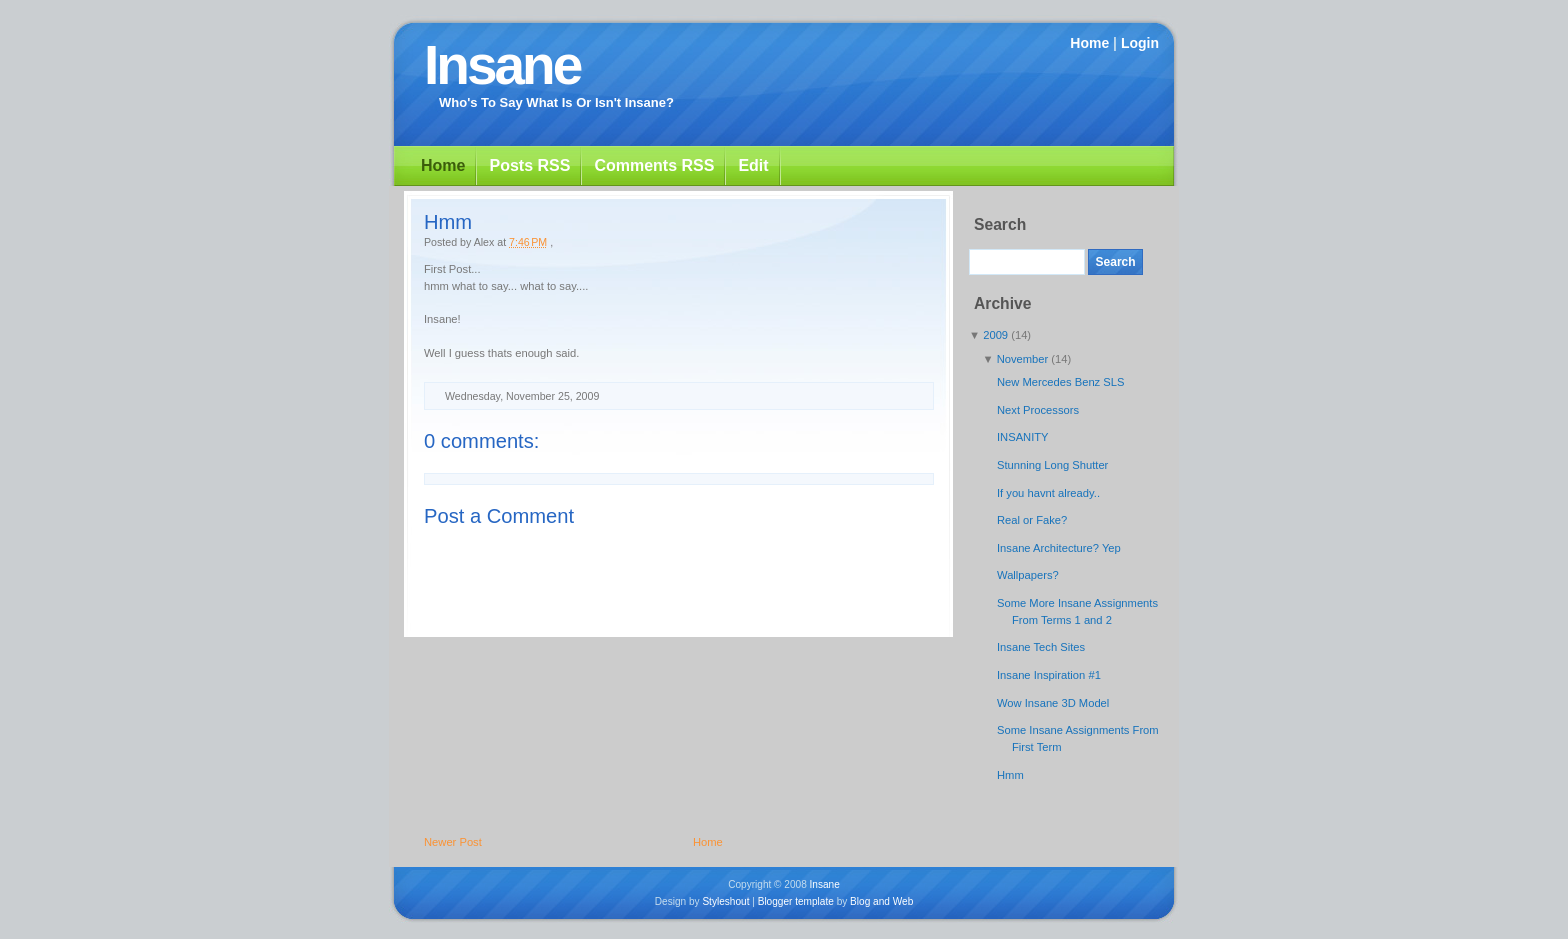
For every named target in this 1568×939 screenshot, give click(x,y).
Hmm (448, 222)
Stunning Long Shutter (1052, 465)
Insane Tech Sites (1041, 647)
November (1024, 359)
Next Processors (1038, 410)
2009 (997, 335)
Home (1089, 43)
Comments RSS (654, 165)
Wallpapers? (1028, 575)
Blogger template (796, 901)
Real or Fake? (1032, 520)
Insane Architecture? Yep (1059, 548)
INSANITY (1023, 437)
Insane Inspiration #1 (1049, 675)
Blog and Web (881, 901)
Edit (753, 165)
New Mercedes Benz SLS (1060, 382)
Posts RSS (529, 165)
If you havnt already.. (1048, 493)
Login (1140, 43)
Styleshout (725, 901)
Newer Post (453, 842)
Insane (502, 65)
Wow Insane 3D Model (1053, 703)
